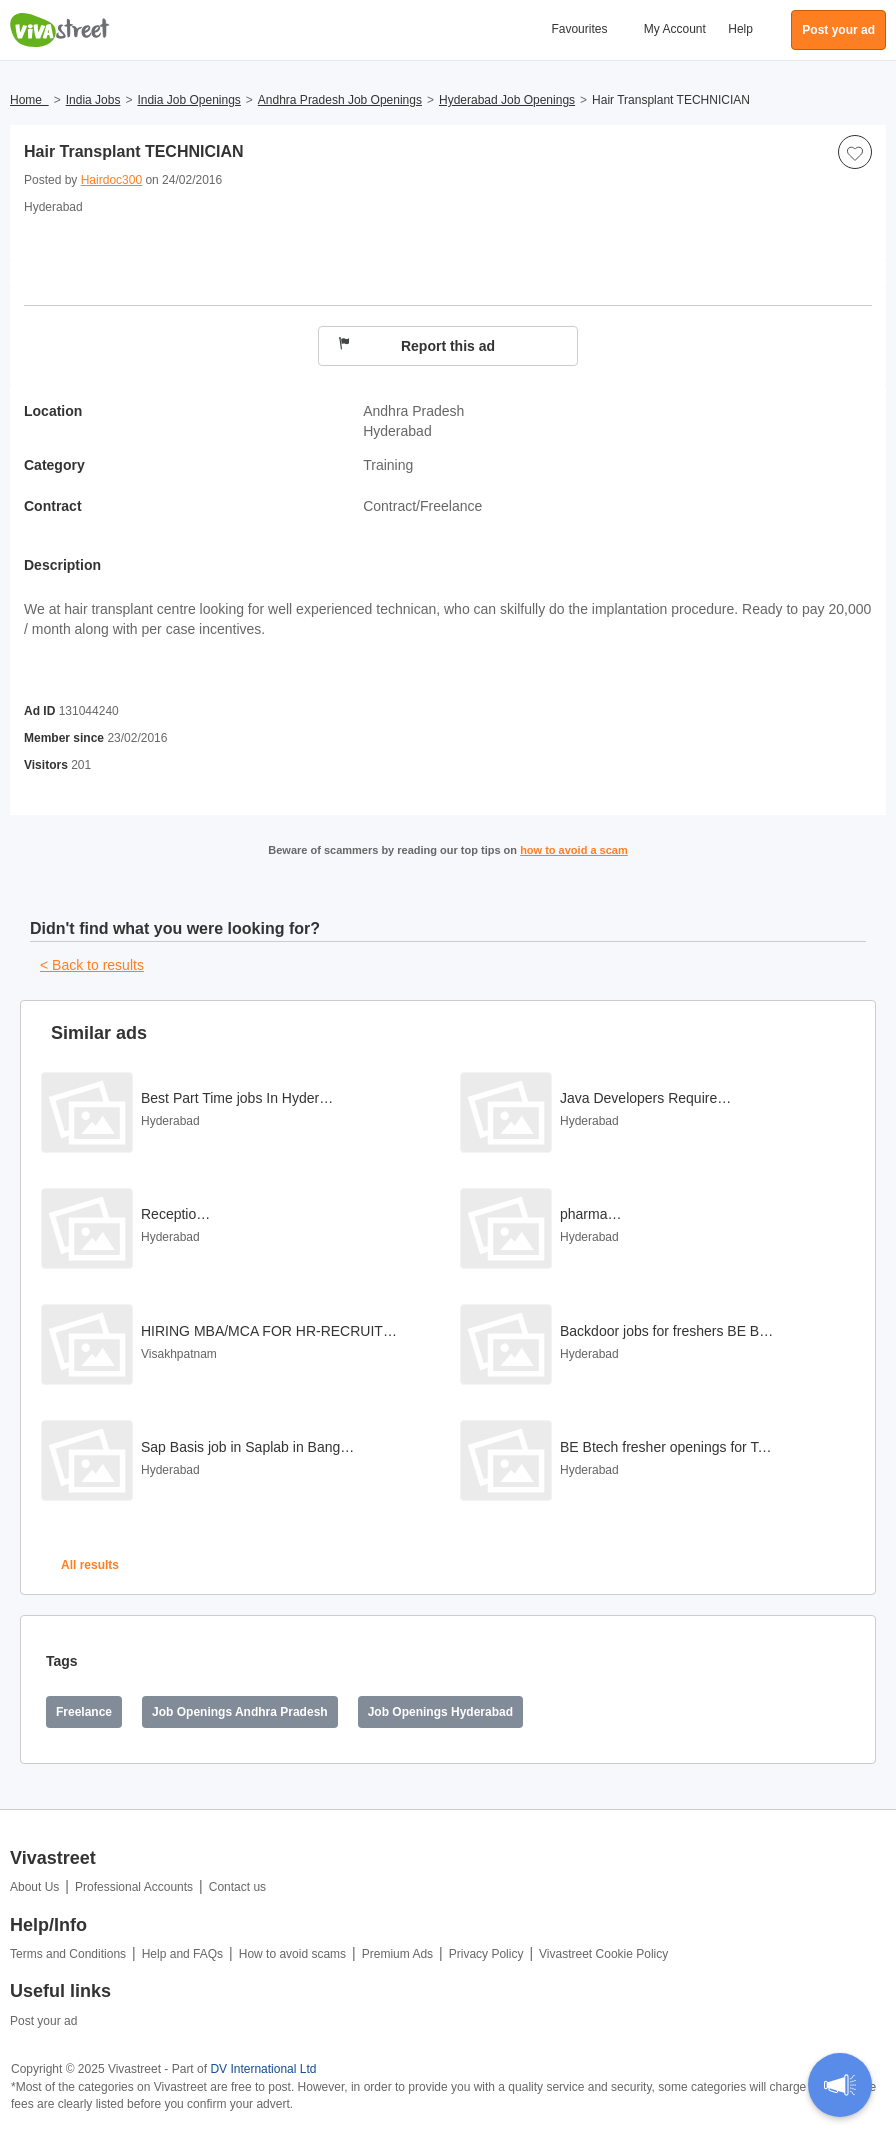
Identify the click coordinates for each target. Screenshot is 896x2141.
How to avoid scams (292, 1954)
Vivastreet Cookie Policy (603, 1954)
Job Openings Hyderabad (440, 1712)
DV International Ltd (263, 2069)
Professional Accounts (134, 1887)
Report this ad (416, 345)
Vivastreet (60, 30)
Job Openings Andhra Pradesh (240, 1712)
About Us (34, 1887)
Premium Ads (397, 1954)
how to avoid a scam (574, 850)
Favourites (579, 29)
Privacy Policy (486, 1954)
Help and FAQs (182, 1954)
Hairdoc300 (111, 180)
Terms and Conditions (68, 1954)
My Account (675, 29)
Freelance (84, 1712)
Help (740, 29)
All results (90, 1565)
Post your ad (43, 2021)
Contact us (237, 1887)
